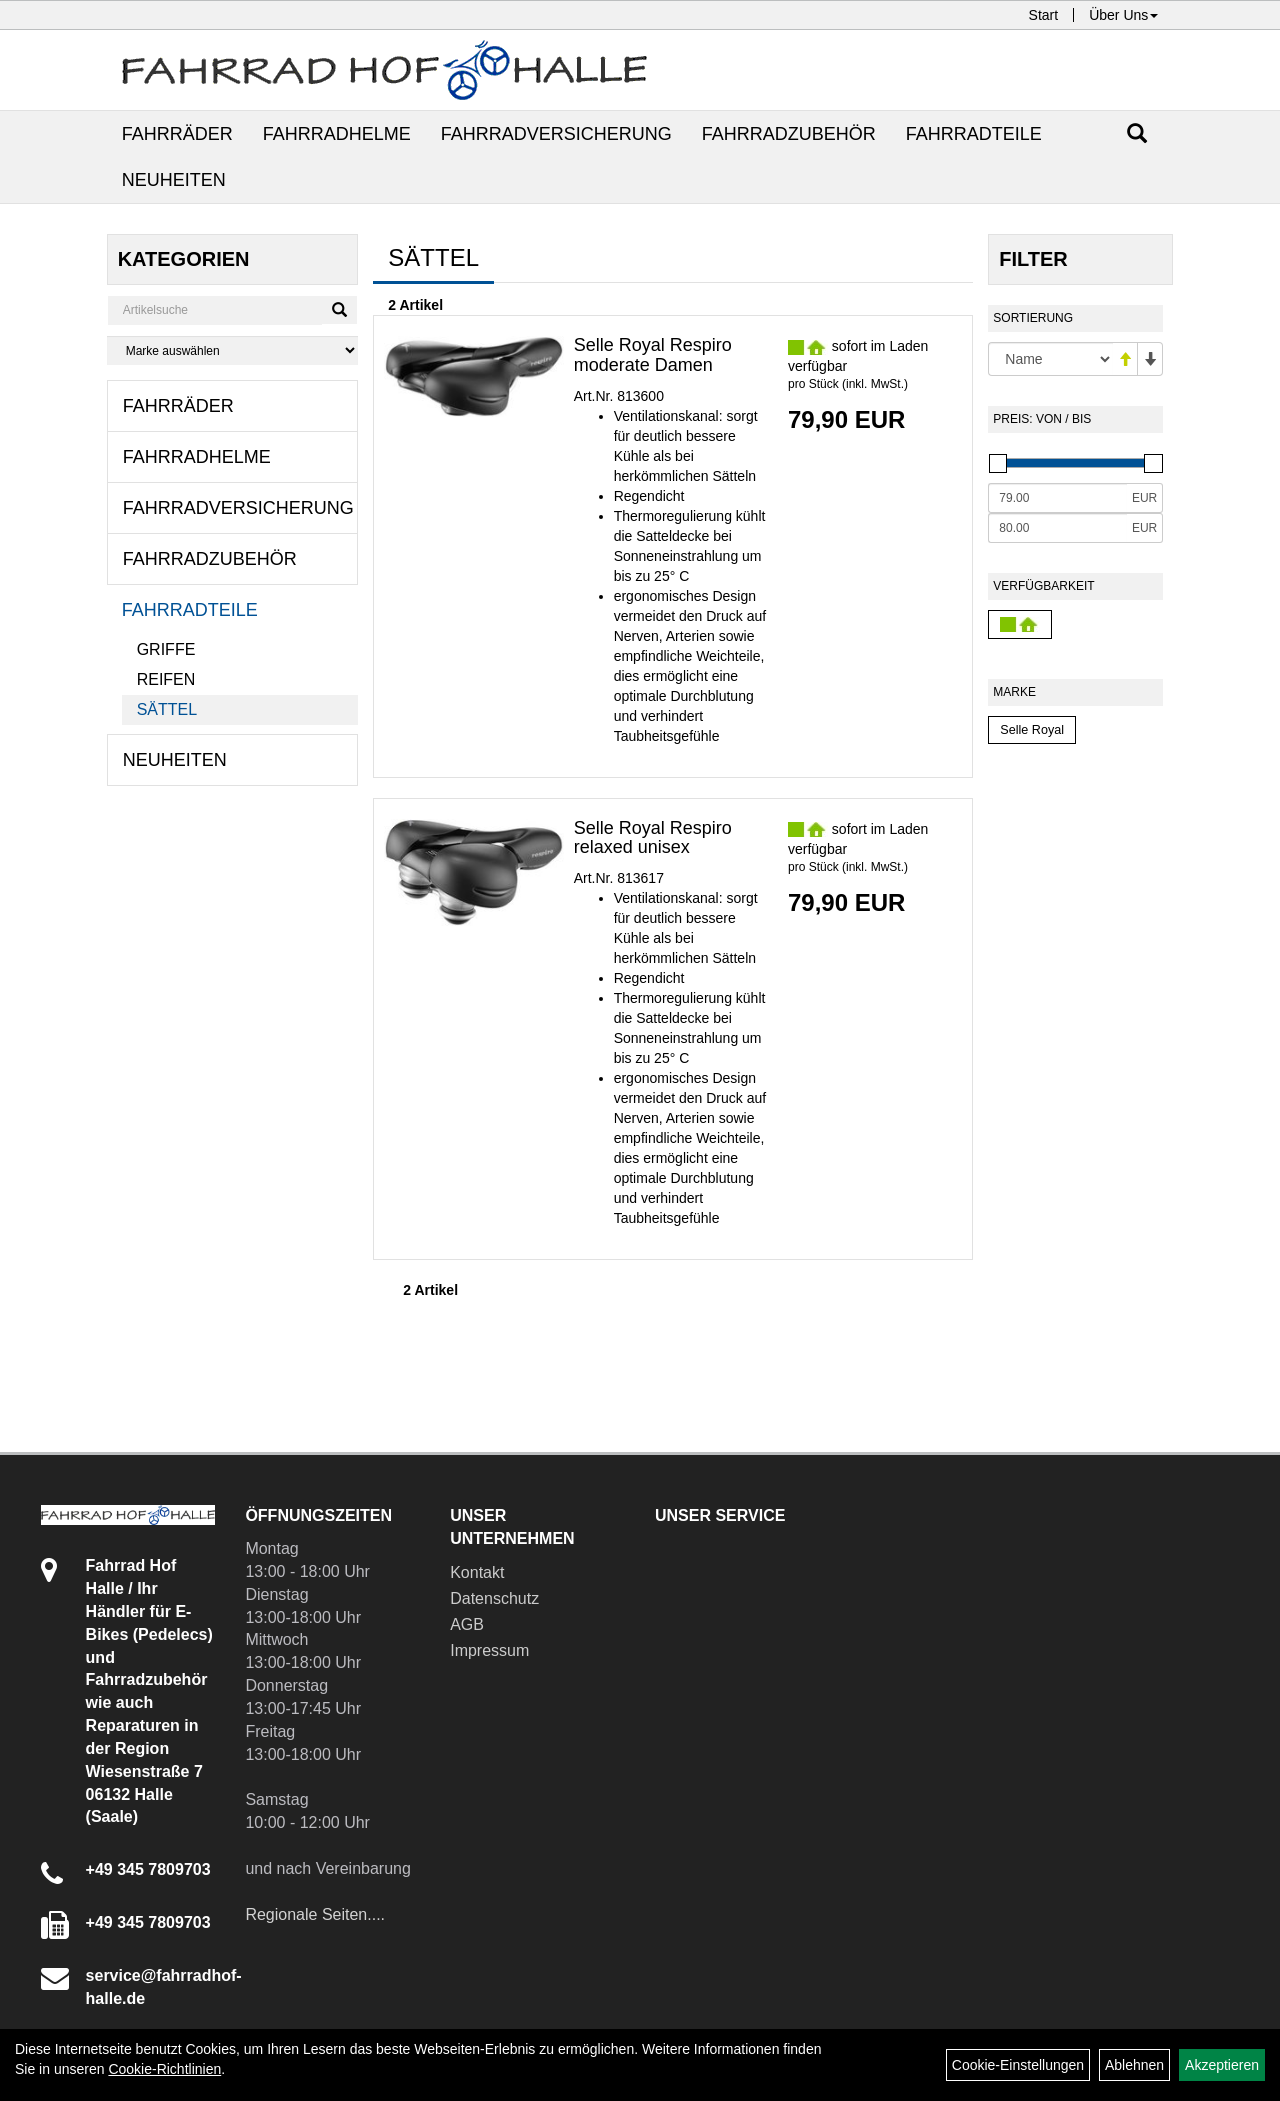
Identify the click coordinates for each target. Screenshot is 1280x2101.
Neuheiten (174, 180)
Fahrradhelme (337, 134)
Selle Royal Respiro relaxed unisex (653, 838)
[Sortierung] (1050, 359)
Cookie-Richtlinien (164, 2069)
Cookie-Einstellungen (1018, 2065)
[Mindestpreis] (1057, 498)
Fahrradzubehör (789, 134)
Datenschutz (494, 1598)
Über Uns (1123, 15)
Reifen (166, 679)
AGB (467, 1624)
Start (1044, 15)
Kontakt (477, 1572)
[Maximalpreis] (1057, 528)
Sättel (167, 709)
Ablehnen (1134, 2065)
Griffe (166, 649)
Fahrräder (177, 134)
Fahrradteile (974, 134)
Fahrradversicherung (556, 134)
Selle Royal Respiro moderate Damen (653, 355)
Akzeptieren (1222, 2065)
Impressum (489, 1650)
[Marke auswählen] (233, 350)
